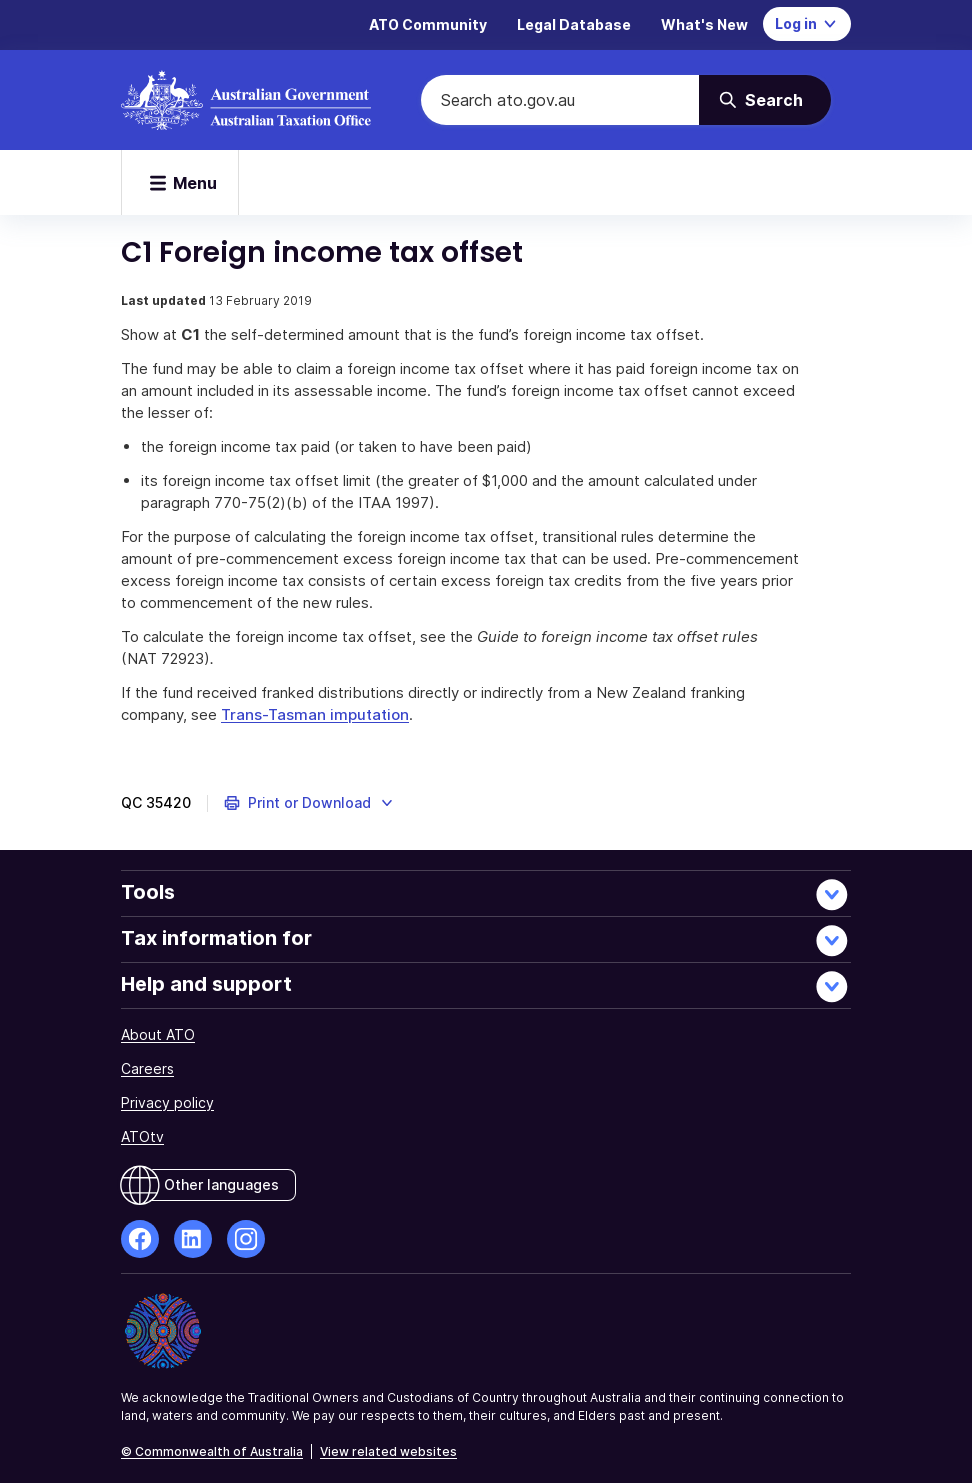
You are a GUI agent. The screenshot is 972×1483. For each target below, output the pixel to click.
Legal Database (574, 24)
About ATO (158, 1034)
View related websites (388, 1451)
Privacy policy (167, 1102)
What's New (704, 24)
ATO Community (428, 24)
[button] (309, 803)
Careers (147, 1068)
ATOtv (142, 1136)
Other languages (221, 1184)
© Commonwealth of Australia (212, 1451)
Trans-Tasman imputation (315, 714)
